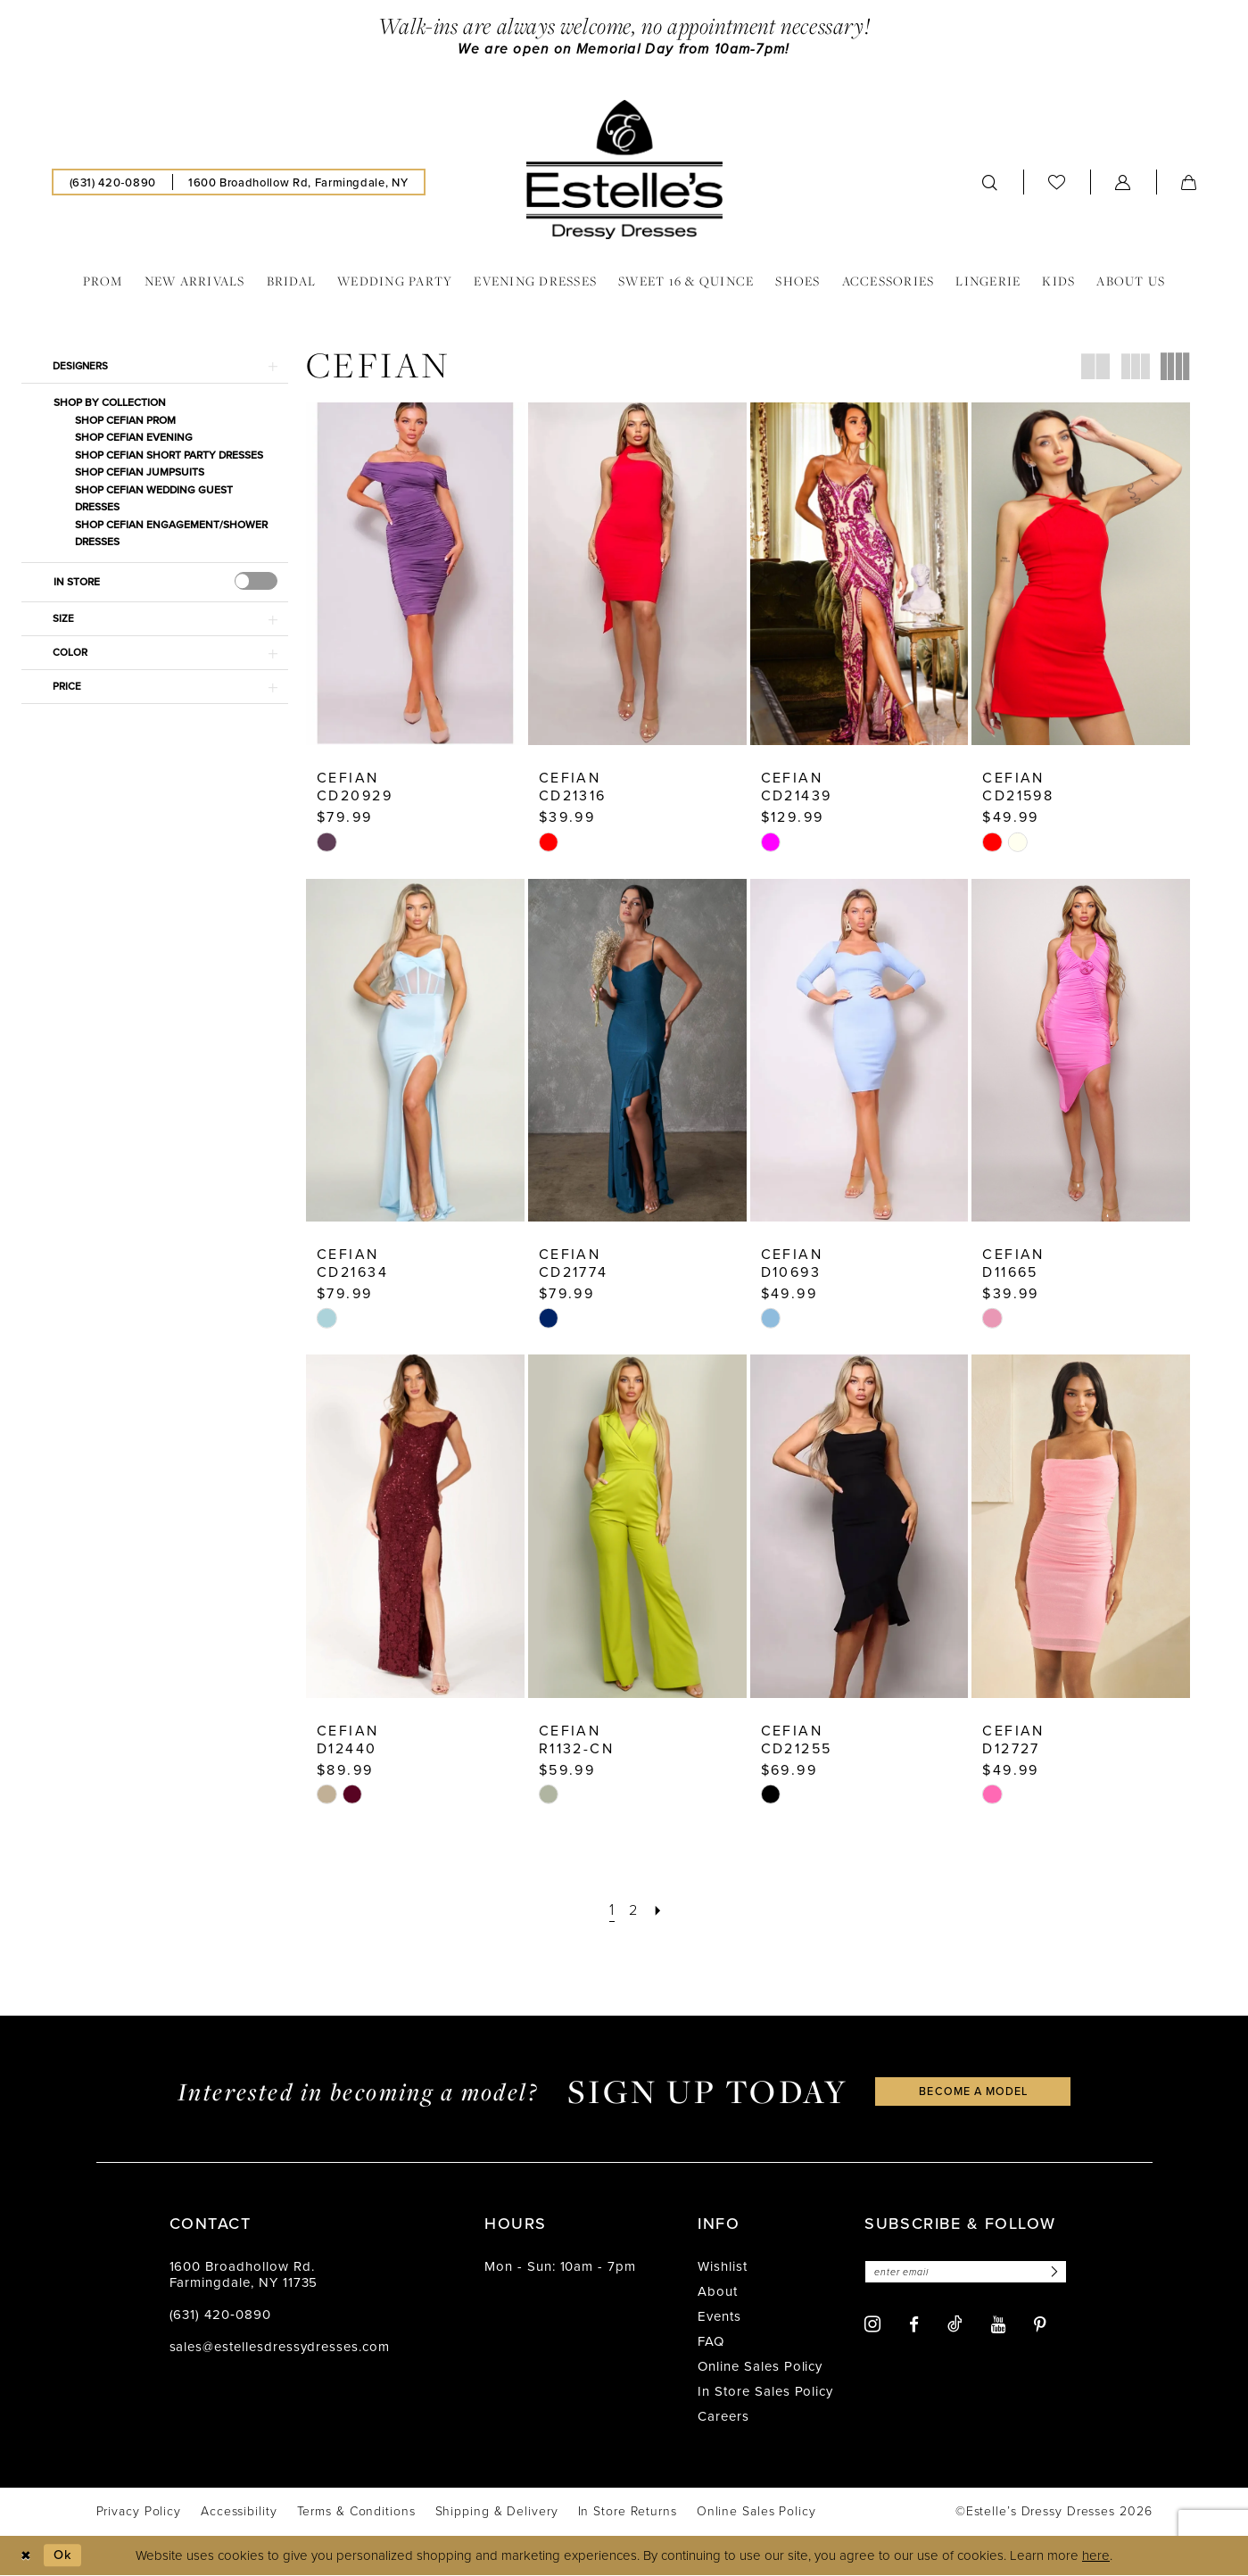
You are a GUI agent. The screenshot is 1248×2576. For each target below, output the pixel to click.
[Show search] (990, 183)
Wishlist (723, 2267)
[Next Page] (658, 1910)
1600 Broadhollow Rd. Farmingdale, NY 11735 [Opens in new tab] (243, 2275)
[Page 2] (633, 1910)
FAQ (711, 2342)
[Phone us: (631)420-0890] (113, 183)
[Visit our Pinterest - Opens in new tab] (1040, 2325)
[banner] (624, 169)
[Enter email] (969, 2273)
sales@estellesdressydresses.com (279, 2347)
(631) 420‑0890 (220, 2315)
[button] (1123, 183)
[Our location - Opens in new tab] (298, 183)
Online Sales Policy (760, 2367)
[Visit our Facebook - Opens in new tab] (914, 2325)
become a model (973, 2091)
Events (719, 2317)
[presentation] (256, 583)
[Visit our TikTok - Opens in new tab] (955, 2325)
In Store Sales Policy (765, 2392)
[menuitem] (113, 183)
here (1096, 2556)
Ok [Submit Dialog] (65, 2555)
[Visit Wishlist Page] (1057, 182)
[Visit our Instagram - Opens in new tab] (872, 2325)
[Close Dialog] (26, 2556)
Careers (723, 2417)
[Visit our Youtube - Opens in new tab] (998, 2325)
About (718, 2292)
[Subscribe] (1060, 2273)
